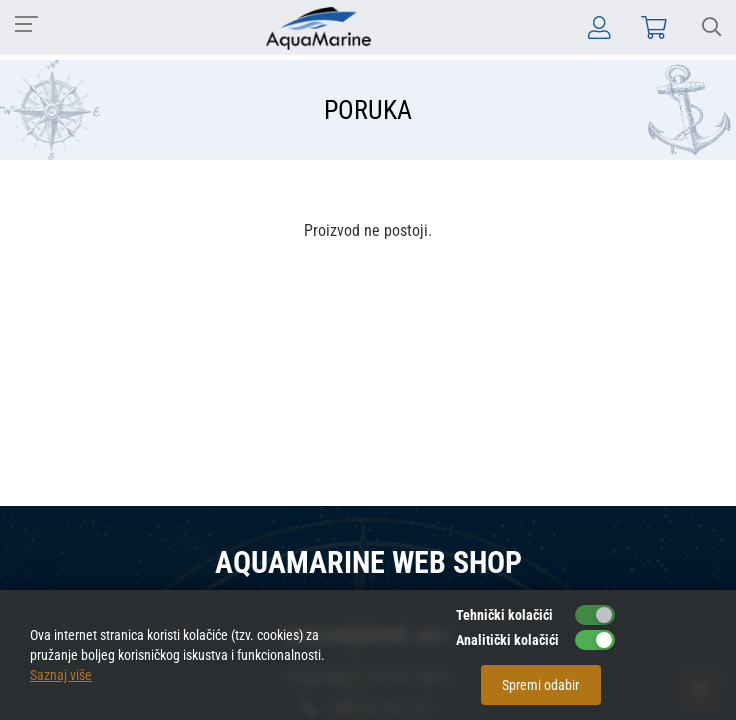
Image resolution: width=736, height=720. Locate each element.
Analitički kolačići (507, 640)
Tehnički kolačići (504, 615)
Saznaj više (61, 675)
